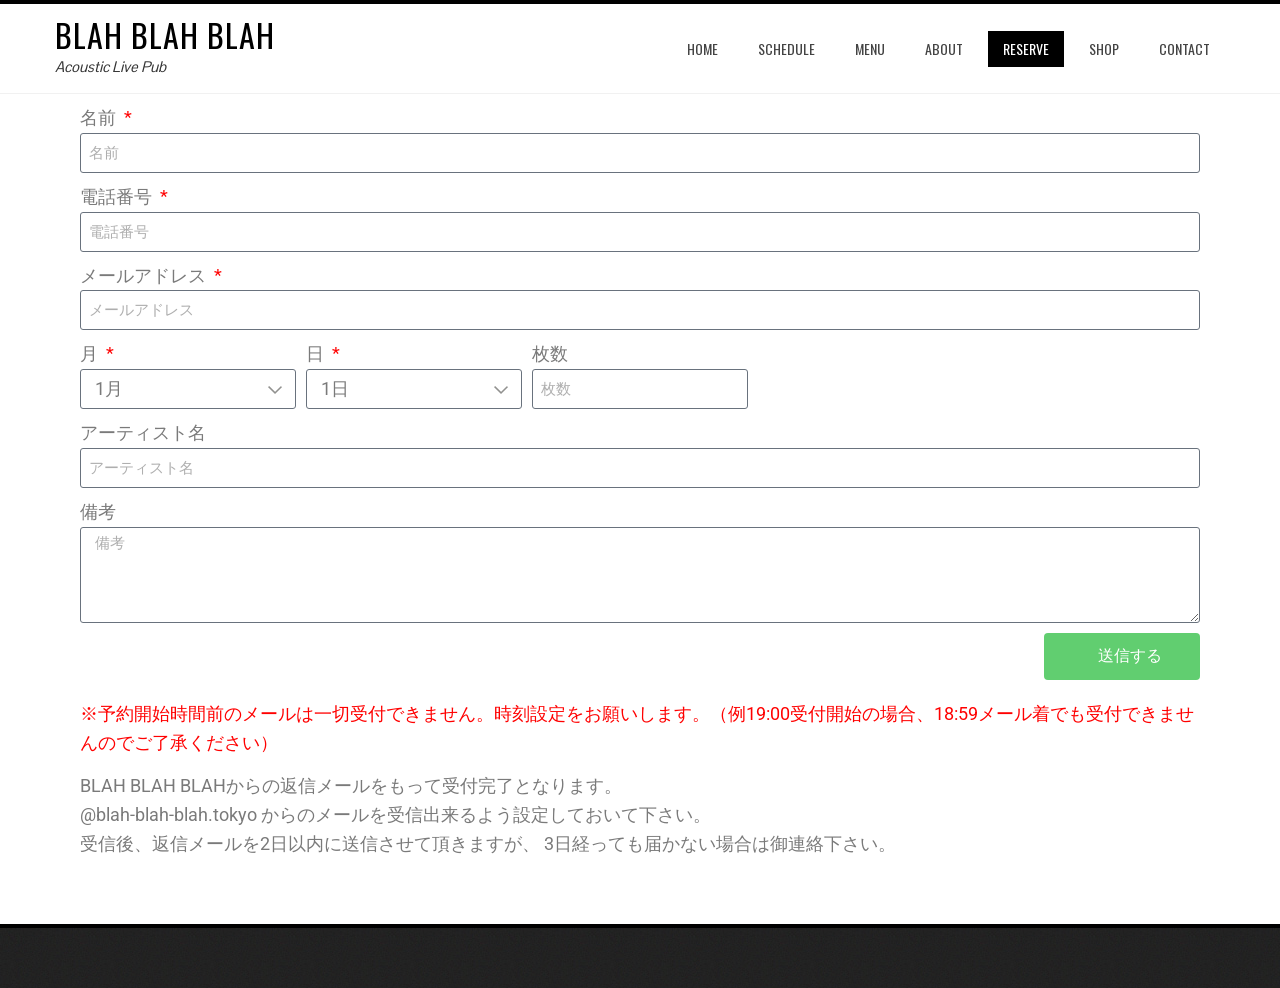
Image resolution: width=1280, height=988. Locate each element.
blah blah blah (165, 34)
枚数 (550, 353)
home (702, 48)
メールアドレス (145, 275)
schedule (786, 48)
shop (1104, 48)
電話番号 (118, 196)
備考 (98, 511)
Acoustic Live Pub (110, 66)
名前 (100, 117)
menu (870, 48)
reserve (1026, 48)
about (944, 48)
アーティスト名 (143, 432)
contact (1184, 48)
